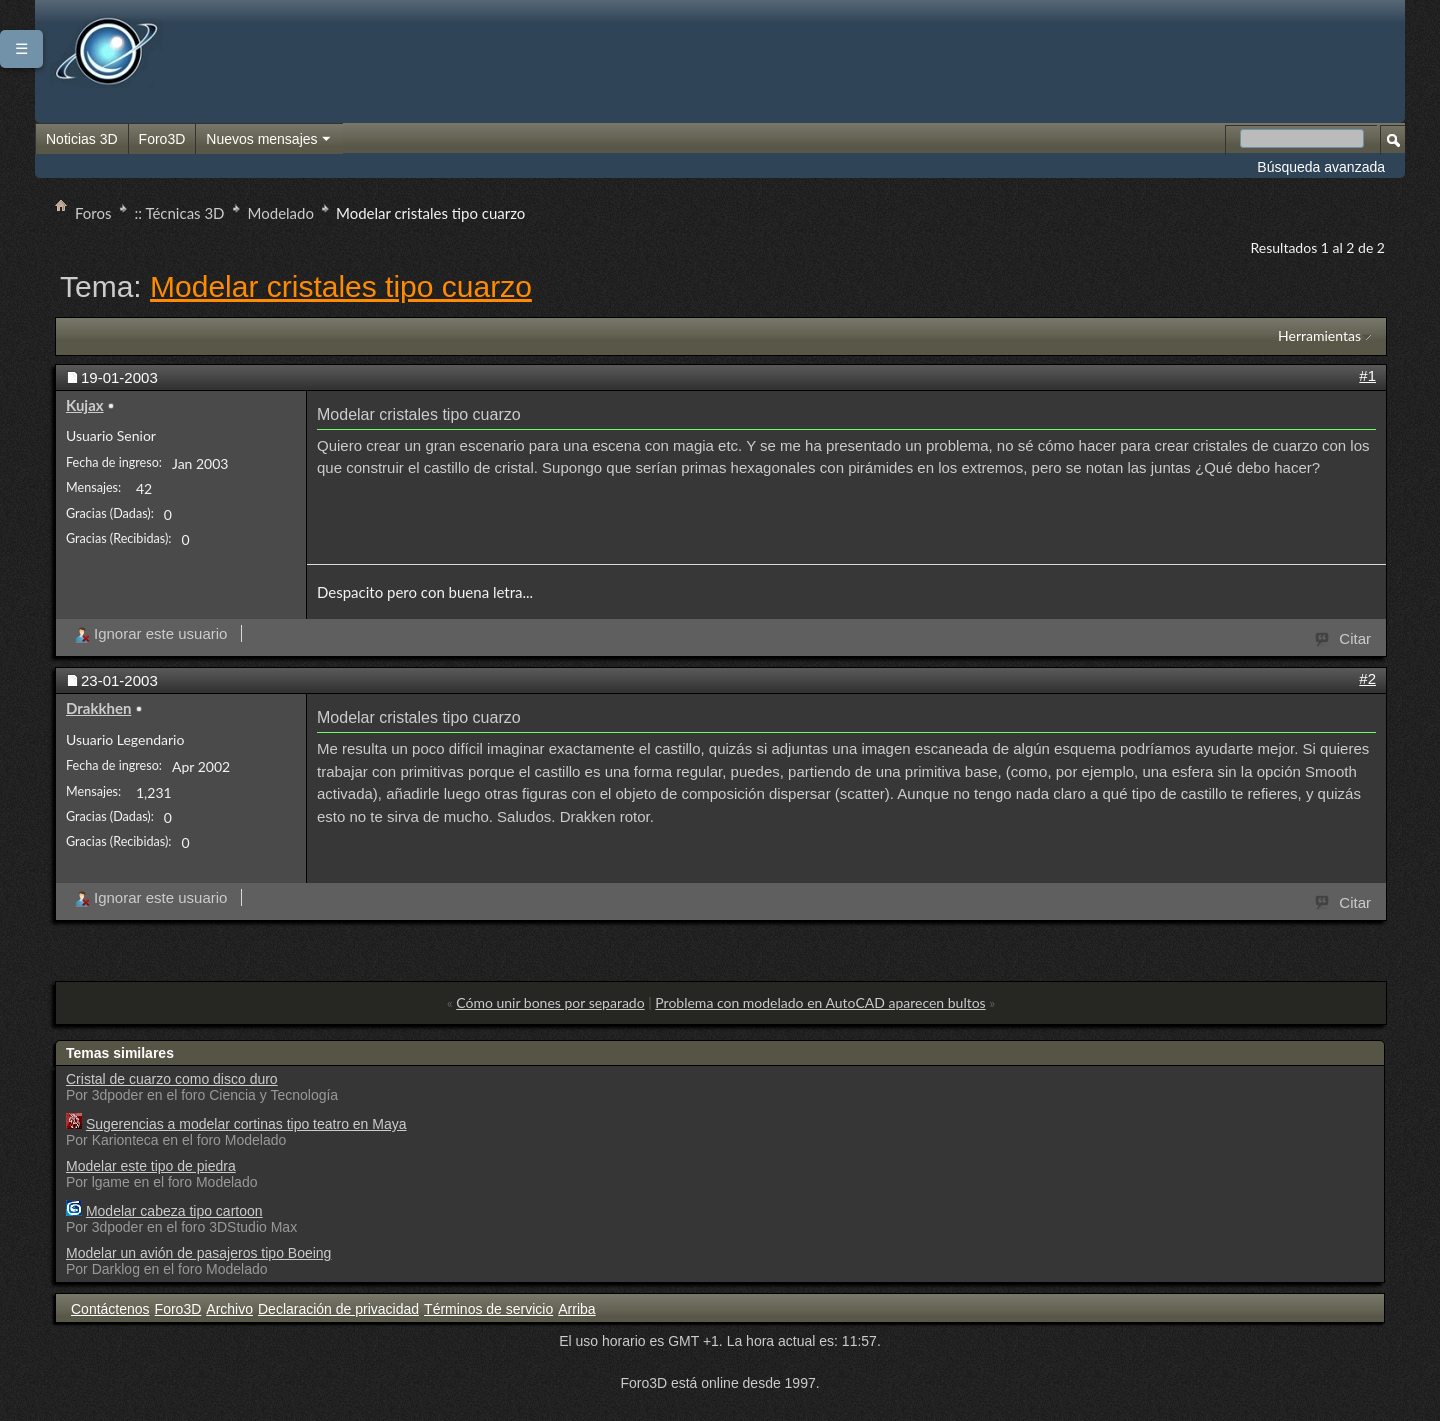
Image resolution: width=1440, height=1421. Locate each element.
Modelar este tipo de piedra (151, 1166)
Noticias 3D (82, 139)
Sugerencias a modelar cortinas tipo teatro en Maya (246, 1124)
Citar (1344, 637)
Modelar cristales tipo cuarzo (341, 286)
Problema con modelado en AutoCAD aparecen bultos (820, 1002)
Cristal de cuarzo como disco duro (172, 1079)
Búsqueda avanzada (1321, 167)
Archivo (229, 1309)
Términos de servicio (488, 1309)
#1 (1367, 375)
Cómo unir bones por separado (550, 1002)
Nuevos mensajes (269, 140)
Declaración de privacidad (338, 1309)
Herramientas (1319, 335)
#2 (1367, 678)
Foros (93, 213)
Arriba (576, 1309)
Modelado (281, 213)
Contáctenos (110, 1309)
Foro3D (162, 139)
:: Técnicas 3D (180, 213)
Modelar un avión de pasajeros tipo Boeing (198, 1253)
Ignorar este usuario (150, 633)
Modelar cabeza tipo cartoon (174, 1211)
